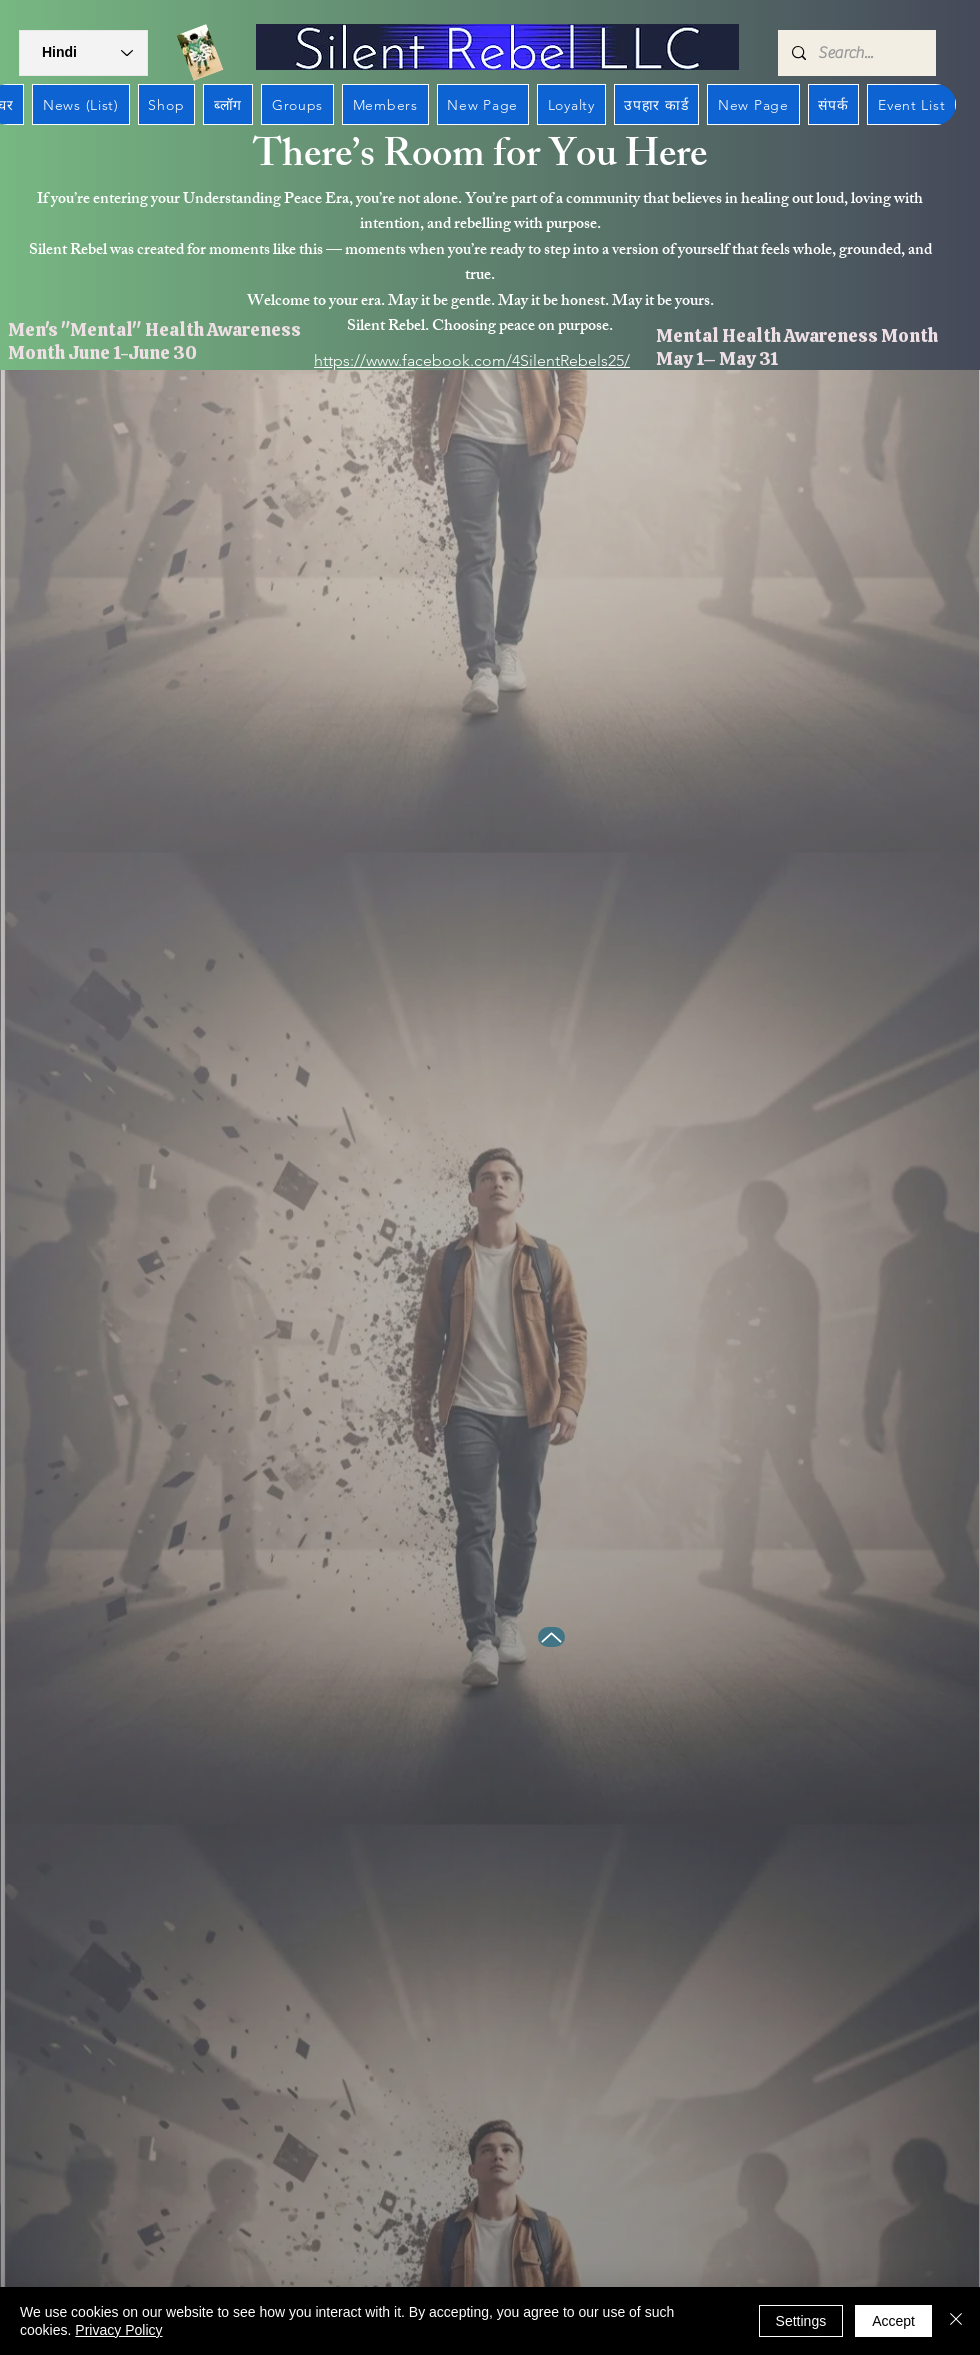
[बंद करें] (956, 2321)
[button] (83, 53)
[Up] (551, 1637)
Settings (801, 2321)
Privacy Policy (118, 2330)
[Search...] (856, 53)
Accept (893, 2321)
